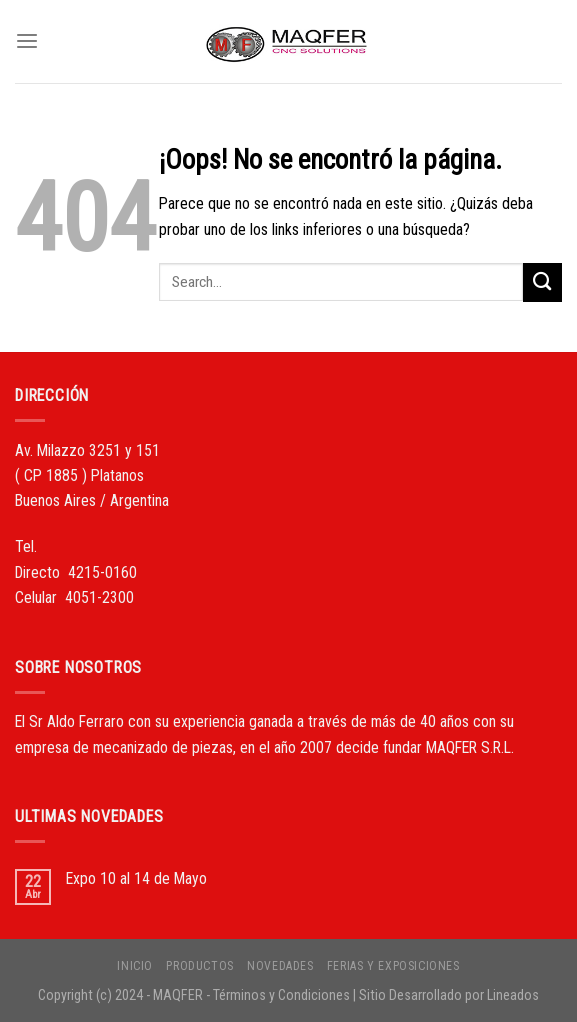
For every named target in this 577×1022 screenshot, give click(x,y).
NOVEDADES (280, 966)
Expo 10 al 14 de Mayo (136, 878)
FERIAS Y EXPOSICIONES (393, 966)
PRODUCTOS (199, 966)
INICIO (135, 966)
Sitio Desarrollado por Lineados (449, 995)
